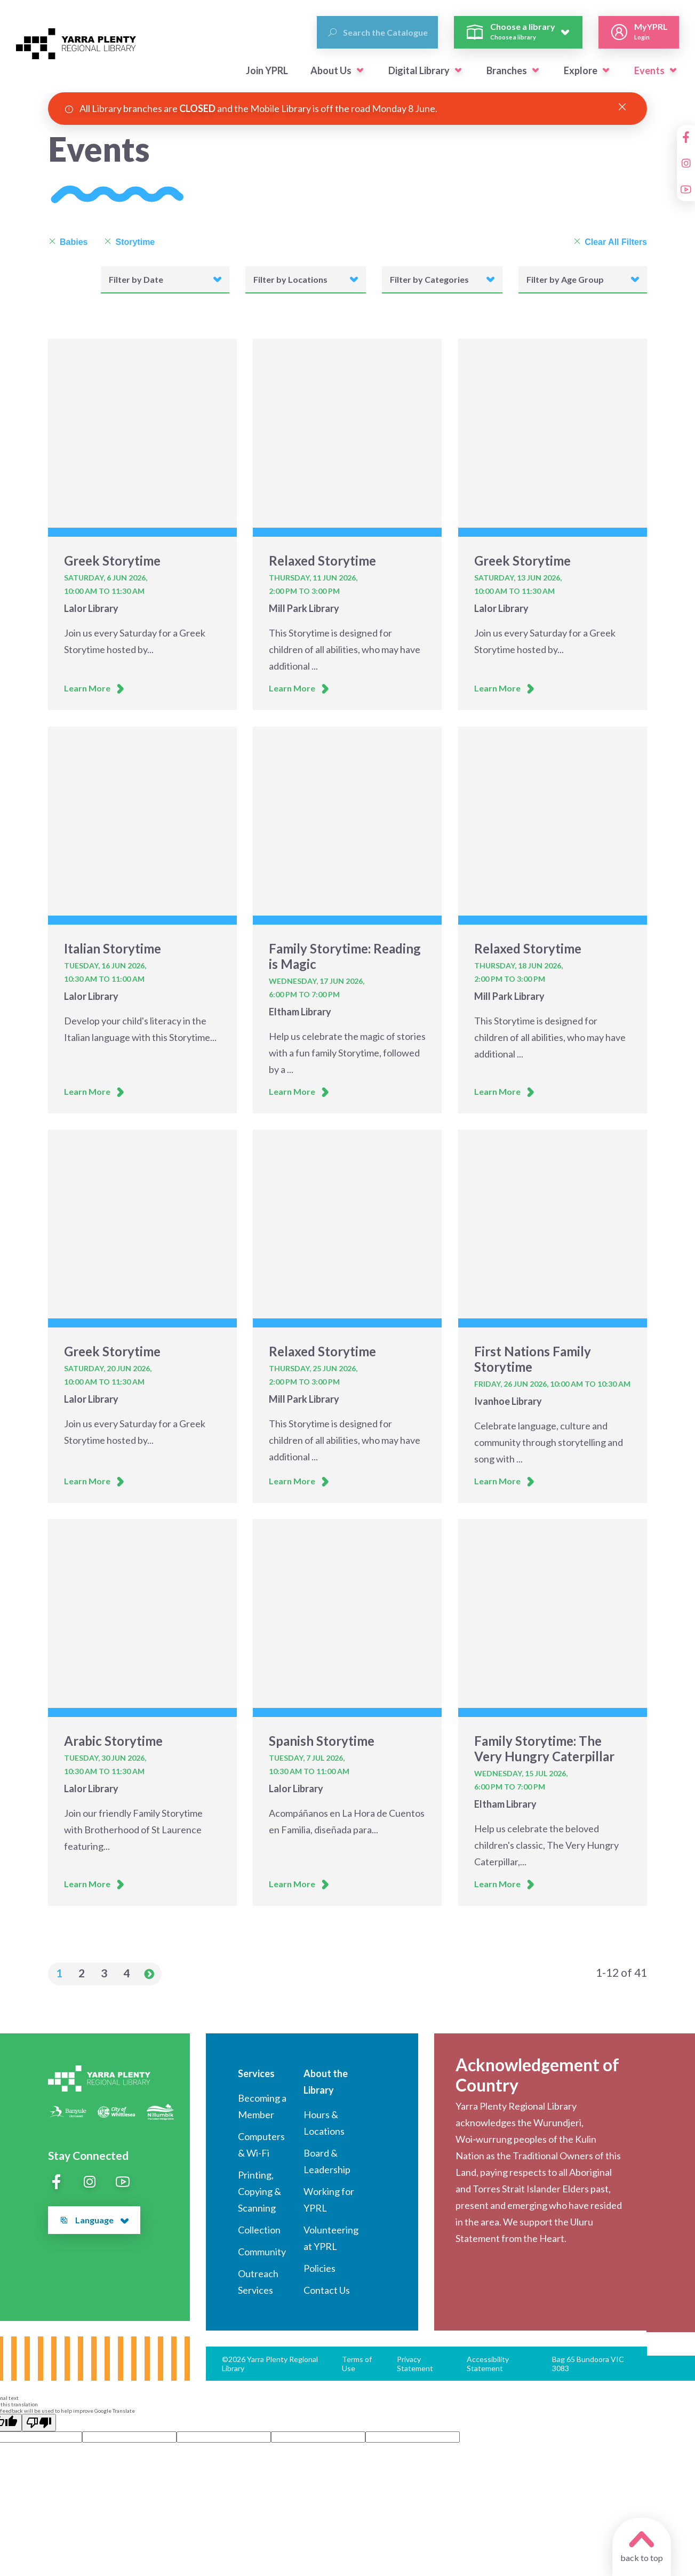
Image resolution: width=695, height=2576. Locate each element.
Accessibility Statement (488, 2364)
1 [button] (59, 1972)
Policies (319, 2268)
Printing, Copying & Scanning (259, 2191)
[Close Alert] (622, 107)
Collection (259, 2230)
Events (649, 70)
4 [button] (126, 1972)
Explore (580, 70)
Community (262, 2251)
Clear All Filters (610, 242)
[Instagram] (686, 163)
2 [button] (81, 1972)
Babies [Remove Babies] (67, 242)
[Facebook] (686, 137)
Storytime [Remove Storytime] (129, 242)
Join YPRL (267, 70)
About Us (331, 70)
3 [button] (104, 1972)
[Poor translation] (39, 2422)
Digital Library (419, 70)
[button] (360, 70)
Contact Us (326, 2290)
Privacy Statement (415, 2364)
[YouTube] (686, 189)
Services (256, 2073)
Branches (506, 70)
